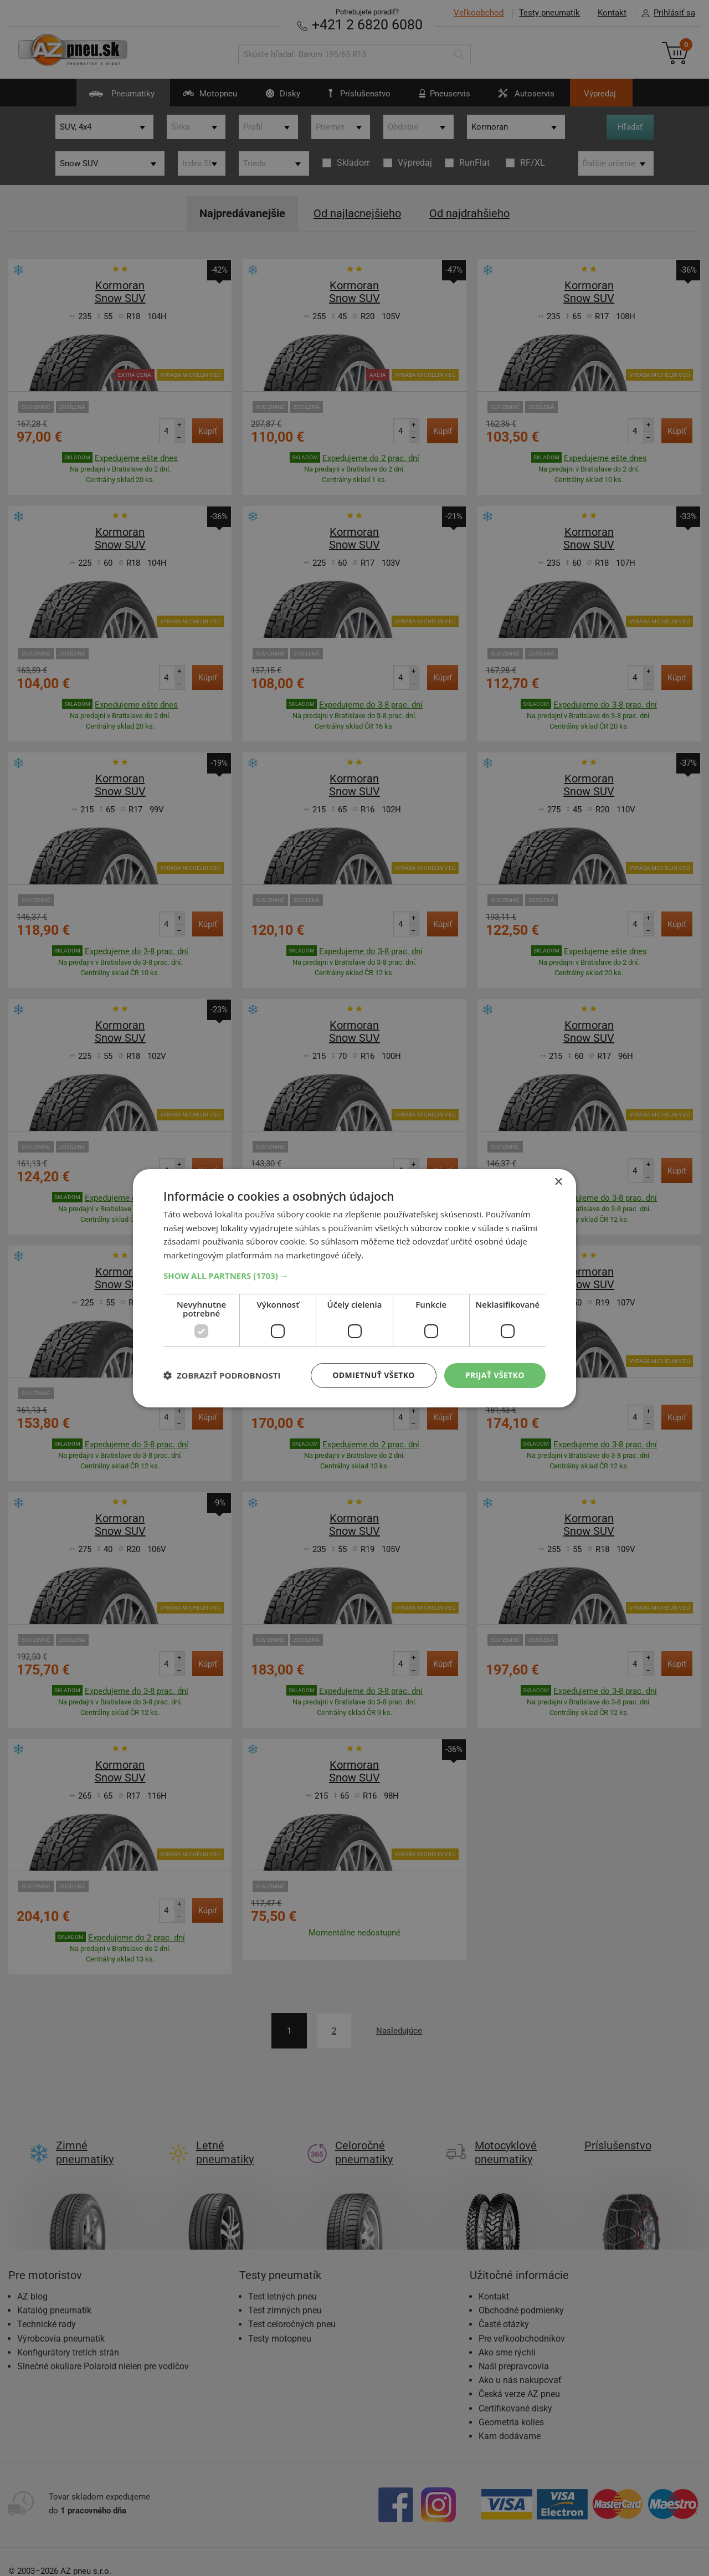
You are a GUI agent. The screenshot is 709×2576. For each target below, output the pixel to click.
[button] (354, 1276)
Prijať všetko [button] (495, 1375)
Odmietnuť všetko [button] (373, 1375)
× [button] (558, 1181)
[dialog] (354, 1288)
